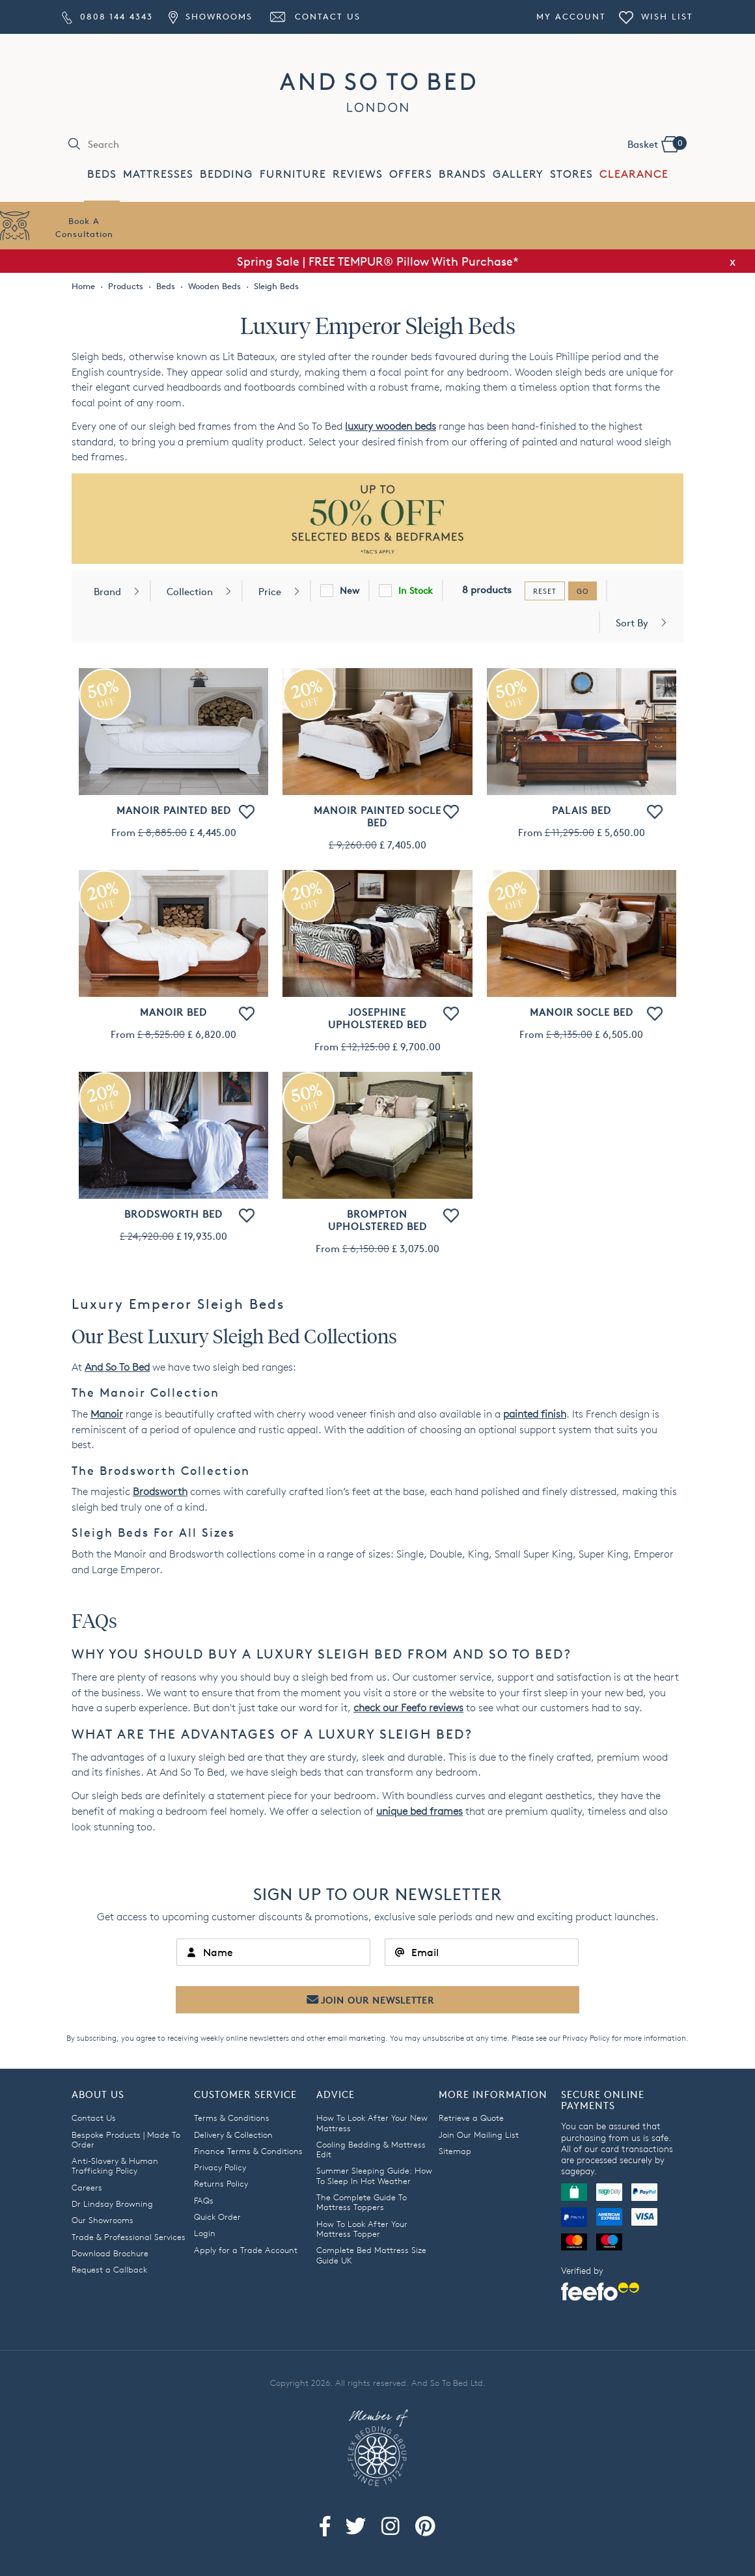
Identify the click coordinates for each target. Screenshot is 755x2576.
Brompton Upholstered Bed (377, 1220)
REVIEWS (358, 174)
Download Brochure (110, 2253)
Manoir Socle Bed (581, 1012)
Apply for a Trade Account (245, 2250)
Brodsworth (160, 1491)
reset (544, 591)
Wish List (656, 16)
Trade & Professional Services (128, 2237)
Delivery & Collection (233, 2134)
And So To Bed (117, 1367)
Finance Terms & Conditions (248, 2151)
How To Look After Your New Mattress (372, 2122)
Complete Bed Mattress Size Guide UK (371, 2255)
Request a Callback (109, 2269)
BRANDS (462, 174)
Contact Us (314, 16)
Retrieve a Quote (471, 2117)
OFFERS (410, 174)
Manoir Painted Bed (174, 810)
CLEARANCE (633, 174)
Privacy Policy (586, 2038)
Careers (87, 2187)
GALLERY (518, 174)
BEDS (102, 174)
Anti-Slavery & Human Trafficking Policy (115, 2165)
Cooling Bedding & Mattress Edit (371, 2149)
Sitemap (455, 2151)
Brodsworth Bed (173, 1214)
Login (204, 2233)
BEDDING (226, 174)
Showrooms (210, 16)
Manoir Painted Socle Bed (377, 816)
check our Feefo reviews (408, 1707)
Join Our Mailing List (479, 2134)
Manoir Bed (173, 1012)
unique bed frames (419, 1811)
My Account (571, 16)
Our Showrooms (102, 2220)
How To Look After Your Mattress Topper (361, 2229)
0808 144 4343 (107, 16)
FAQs (203, 2200)
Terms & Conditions (231, 2117)
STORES (571, 174)
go (582, 591)
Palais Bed (581, 810)
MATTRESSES (158, 174)
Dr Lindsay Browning (112, 2203)
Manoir (106, 1414)
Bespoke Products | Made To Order (126, 2139)
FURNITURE (293, 174)
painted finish (534, 1414)
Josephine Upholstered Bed (377, 1018)
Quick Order (217, 2216)
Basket (656, 143)
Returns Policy (221, 2183)
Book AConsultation (84, 227)
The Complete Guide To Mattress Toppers (361, 2202)
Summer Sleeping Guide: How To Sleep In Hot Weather (374, 2175)
